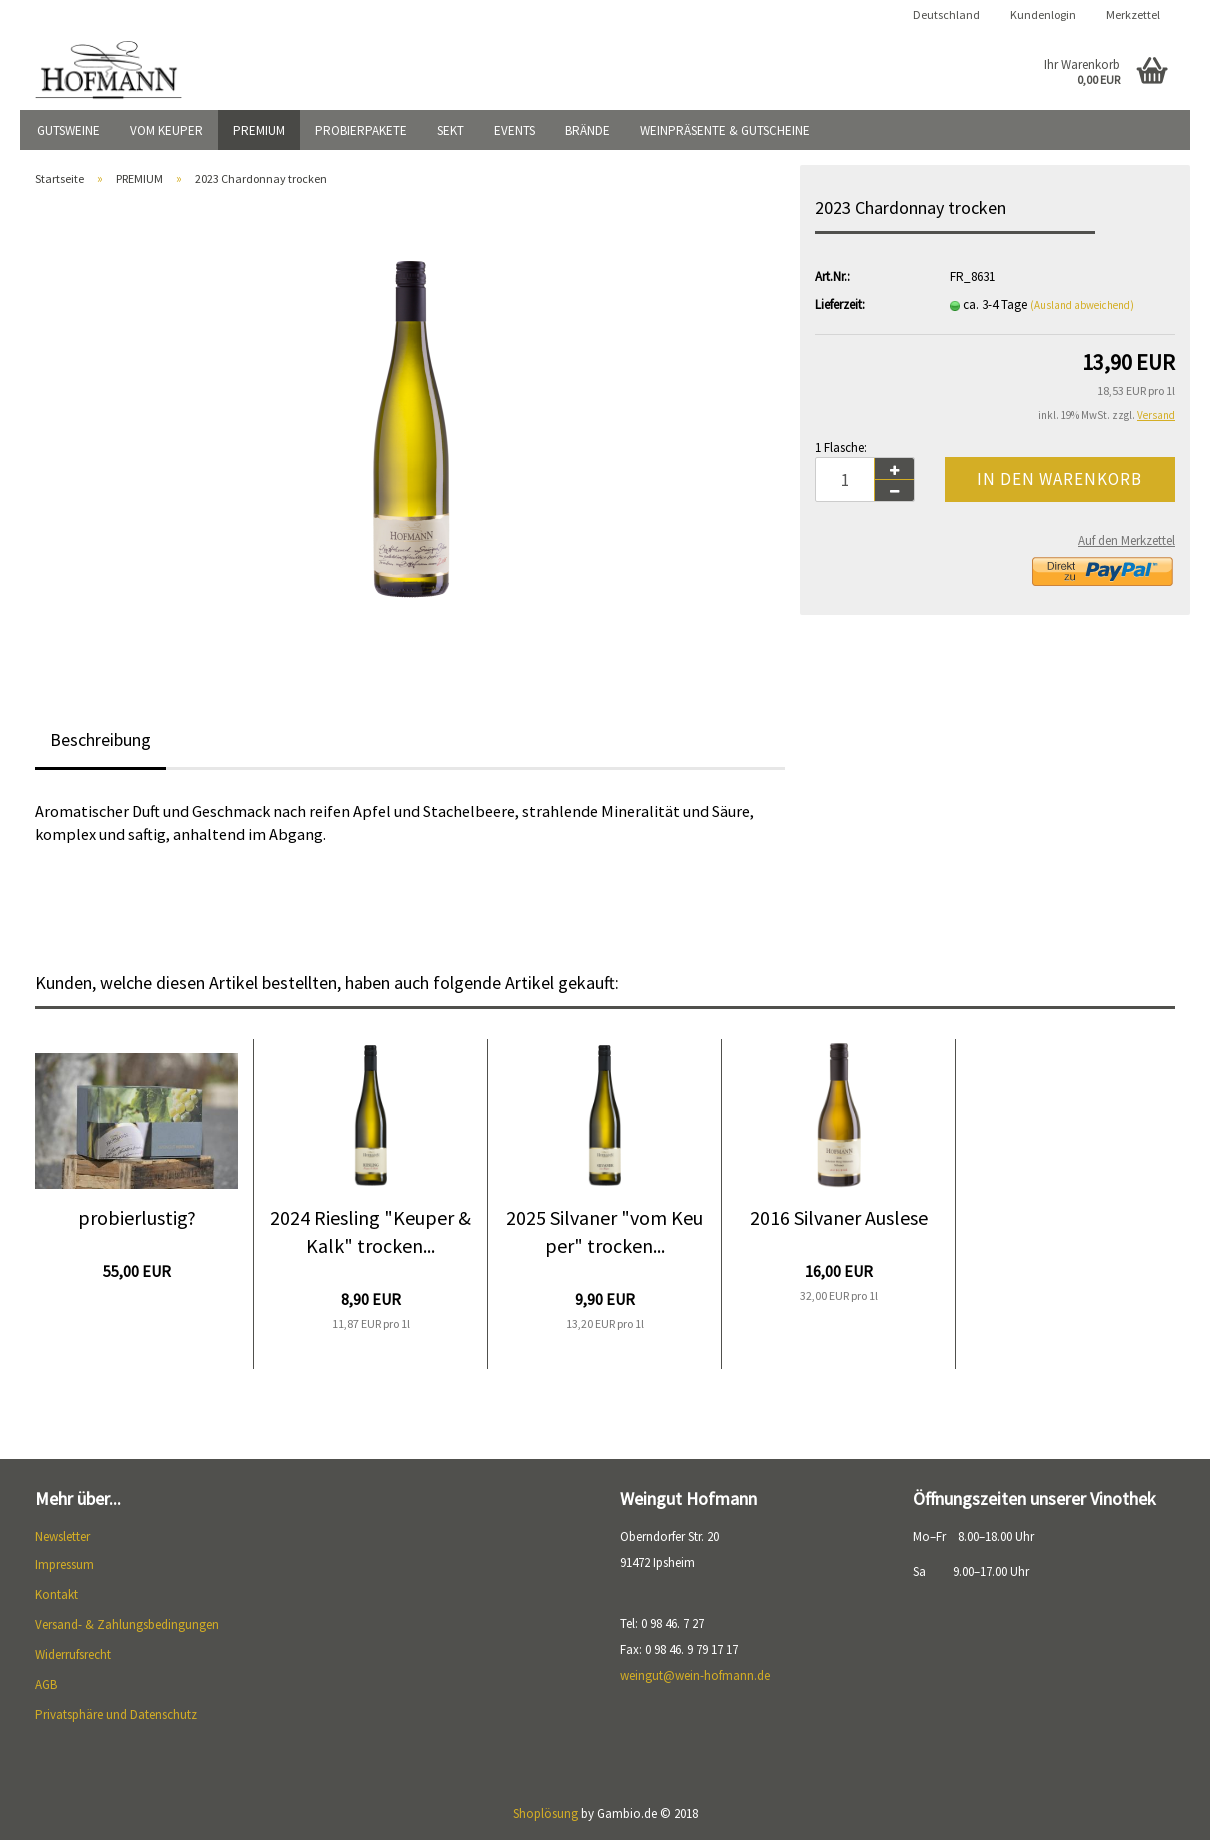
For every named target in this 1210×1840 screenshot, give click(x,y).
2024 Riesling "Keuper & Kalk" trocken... (370, 1232)
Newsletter (62, 1536)
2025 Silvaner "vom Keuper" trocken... (604, 1232)
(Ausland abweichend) (1082, 305)
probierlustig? (137, 1217)
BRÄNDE (587, 130)
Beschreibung (100, 739)
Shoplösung (545, 1813)
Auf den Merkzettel (1126, 540)
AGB (46, 1684)
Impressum (64, 1564)
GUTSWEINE (68, 130)
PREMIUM (259, 130)
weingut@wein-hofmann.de (695, 1675)
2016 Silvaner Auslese (839, 1217)
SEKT (450, 130)
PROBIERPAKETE (361, 130)
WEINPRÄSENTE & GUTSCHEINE (725, 130)
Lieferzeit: (840, 304)
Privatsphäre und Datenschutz (116, 1714)
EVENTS (514, 130)
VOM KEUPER (166, 130)
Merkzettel (1133, 14)
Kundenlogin (1043, 14)
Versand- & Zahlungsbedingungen (127, 1624)
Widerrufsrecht (73, 1654)
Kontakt (56, 1594)
